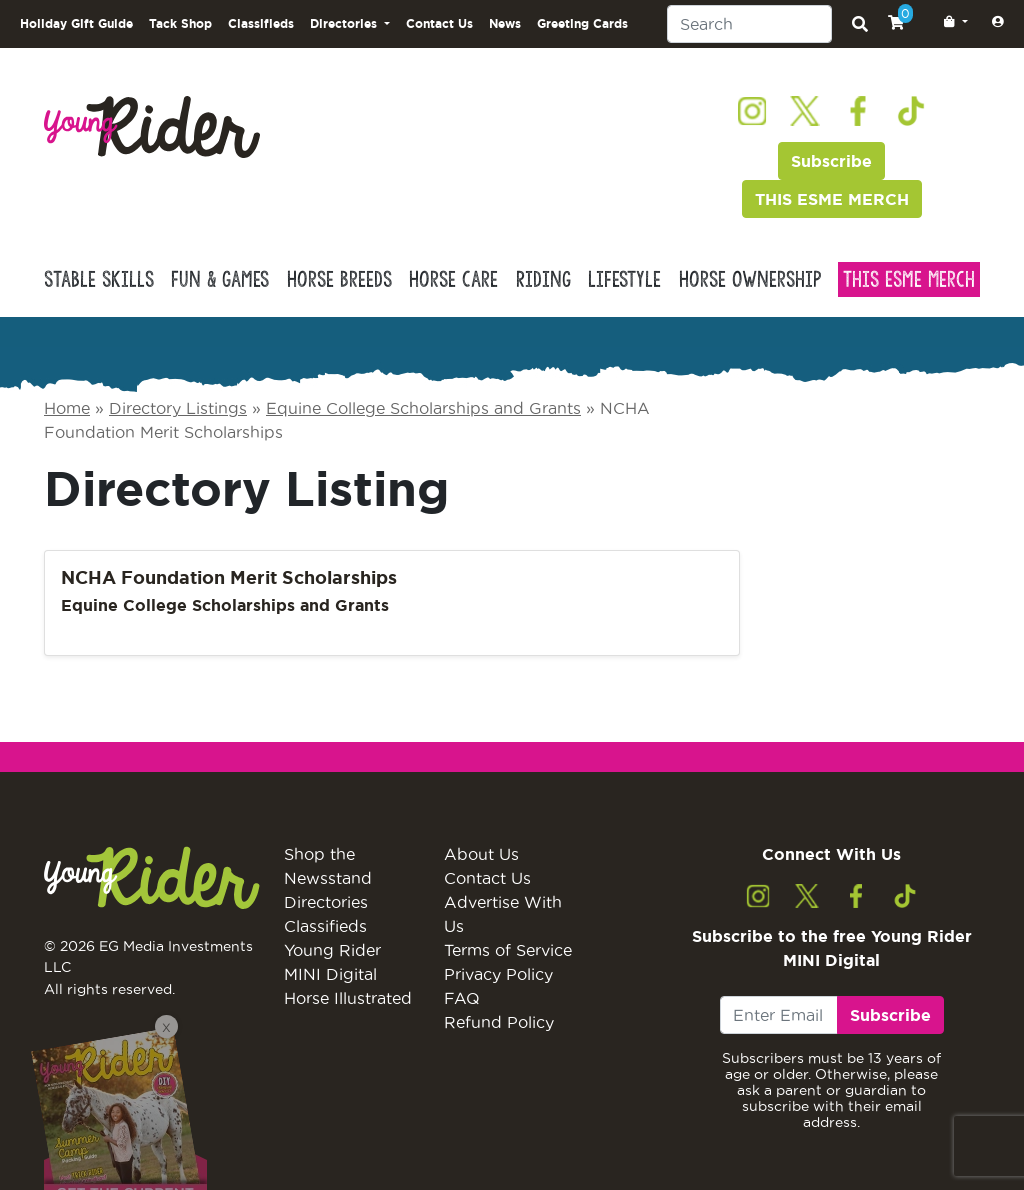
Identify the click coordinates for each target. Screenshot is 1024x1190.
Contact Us (439, 23)
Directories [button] (345, 23)
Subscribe (831, 161)
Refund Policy (499, 1022)
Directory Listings (178, 408)
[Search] (749, 24)
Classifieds (261, 23)
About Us (481, 854)
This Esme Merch (909, 279)
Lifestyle (624, 279)
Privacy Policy (498, 974)
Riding (543, 279)
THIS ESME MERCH (832, 199)
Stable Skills (99, 279)
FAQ (462, 998)
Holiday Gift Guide (76, 23)
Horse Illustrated (348, 998)
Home (67, 408)
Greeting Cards (582, 23)
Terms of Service (508, 950)
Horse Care (453, 279)
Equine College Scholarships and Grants (423, 408)
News (505, 23)
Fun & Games (220, 279)
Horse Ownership (750, 279)
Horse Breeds (339, 279)
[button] (952, 22)
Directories (326, 902)
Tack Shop (180, 23)
